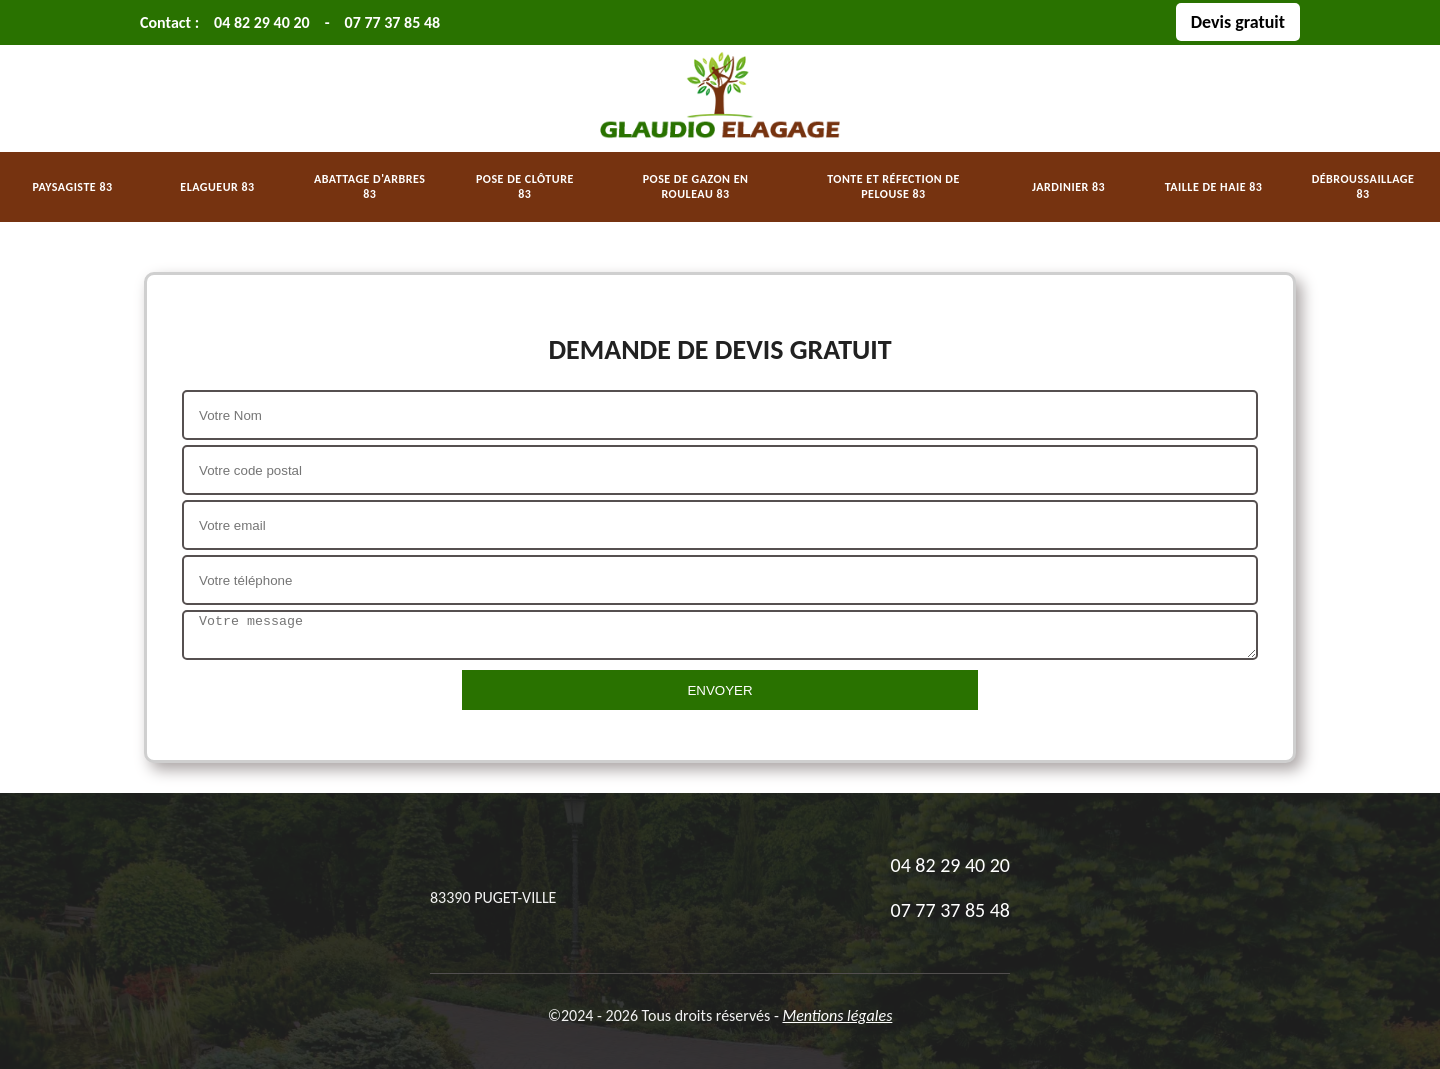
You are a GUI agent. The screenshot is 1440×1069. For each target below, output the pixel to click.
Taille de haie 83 (1214, 187)
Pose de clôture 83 (525, 186)
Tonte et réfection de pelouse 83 (893, 186)
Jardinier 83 (1068, 187)
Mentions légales (837, 1015)
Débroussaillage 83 (1363, 186)
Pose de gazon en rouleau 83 (696, 186)
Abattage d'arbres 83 (369, 186)
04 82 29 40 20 (262, 22)
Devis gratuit (1238, 22)
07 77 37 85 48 (393, 22)
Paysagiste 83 (72, 187)
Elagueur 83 (217, 187)
